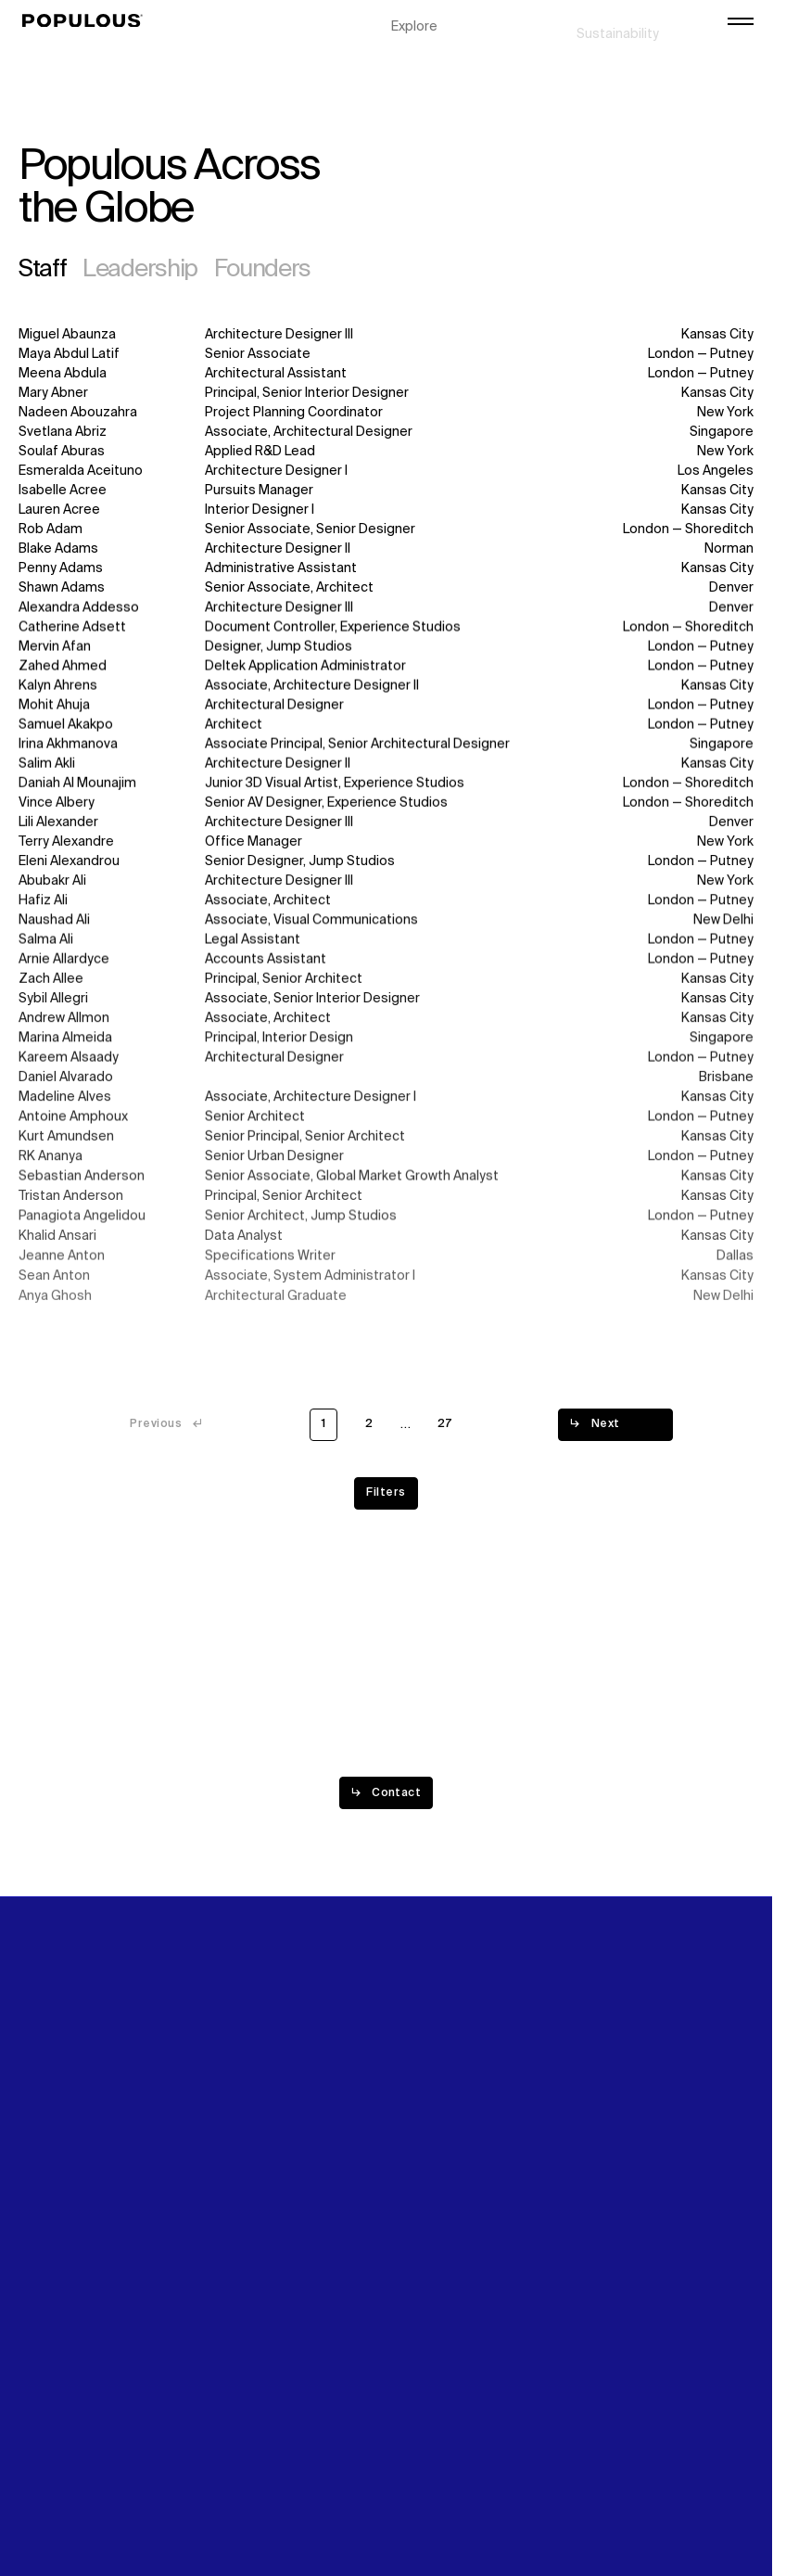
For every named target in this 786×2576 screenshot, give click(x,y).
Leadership (139, 270)
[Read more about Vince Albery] (386, 807)
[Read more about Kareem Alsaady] (386, 1070)
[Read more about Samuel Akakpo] (386, 727)
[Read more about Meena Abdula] (386, 374)
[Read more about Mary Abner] (386, 393)
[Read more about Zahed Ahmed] (386, 668)
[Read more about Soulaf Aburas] (386, 452)
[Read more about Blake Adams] (386, 550)
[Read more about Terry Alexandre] (386, 847)
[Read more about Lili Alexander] (386, 827)
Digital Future (617, 38)
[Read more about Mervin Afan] (386, 648)
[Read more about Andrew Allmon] (386, 1029)
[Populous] (88, 21)
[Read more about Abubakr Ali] (386, 888)
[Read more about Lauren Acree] (386, 511)
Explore (414, 18)
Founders (262, 270)
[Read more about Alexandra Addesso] (386, 609)
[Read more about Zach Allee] (386, 989)
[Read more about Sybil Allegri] (386, 1009)
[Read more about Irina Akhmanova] (386, 748)
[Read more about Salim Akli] (386, 767)
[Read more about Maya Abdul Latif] (386, 354)
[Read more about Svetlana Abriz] (386, 432)
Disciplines (424, 57)
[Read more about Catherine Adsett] (386, 629)
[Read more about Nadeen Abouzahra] (386, 413)
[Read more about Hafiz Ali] (386, 907)
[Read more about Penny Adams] (386, 570)
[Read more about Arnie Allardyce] (386, 968)
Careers (602, 57)
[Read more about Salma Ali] (386, 948)
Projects (417, 38)
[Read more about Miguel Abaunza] (386, 335)
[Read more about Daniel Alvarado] (386, 1091)
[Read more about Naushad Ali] (386, 927)
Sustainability (618, 18)
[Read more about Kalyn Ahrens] (386, 688)
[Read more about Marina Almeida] (386, 1050)
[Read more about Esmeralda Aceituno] (386, 472)
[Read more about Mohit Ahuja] (386, 708)
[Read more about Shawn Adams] (386, 589)
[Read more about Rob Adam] (386, 531)
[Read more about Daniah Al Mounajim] (386, 787)
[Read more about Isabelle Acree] (386, 492)
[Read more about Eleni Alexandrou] (386, 867)
